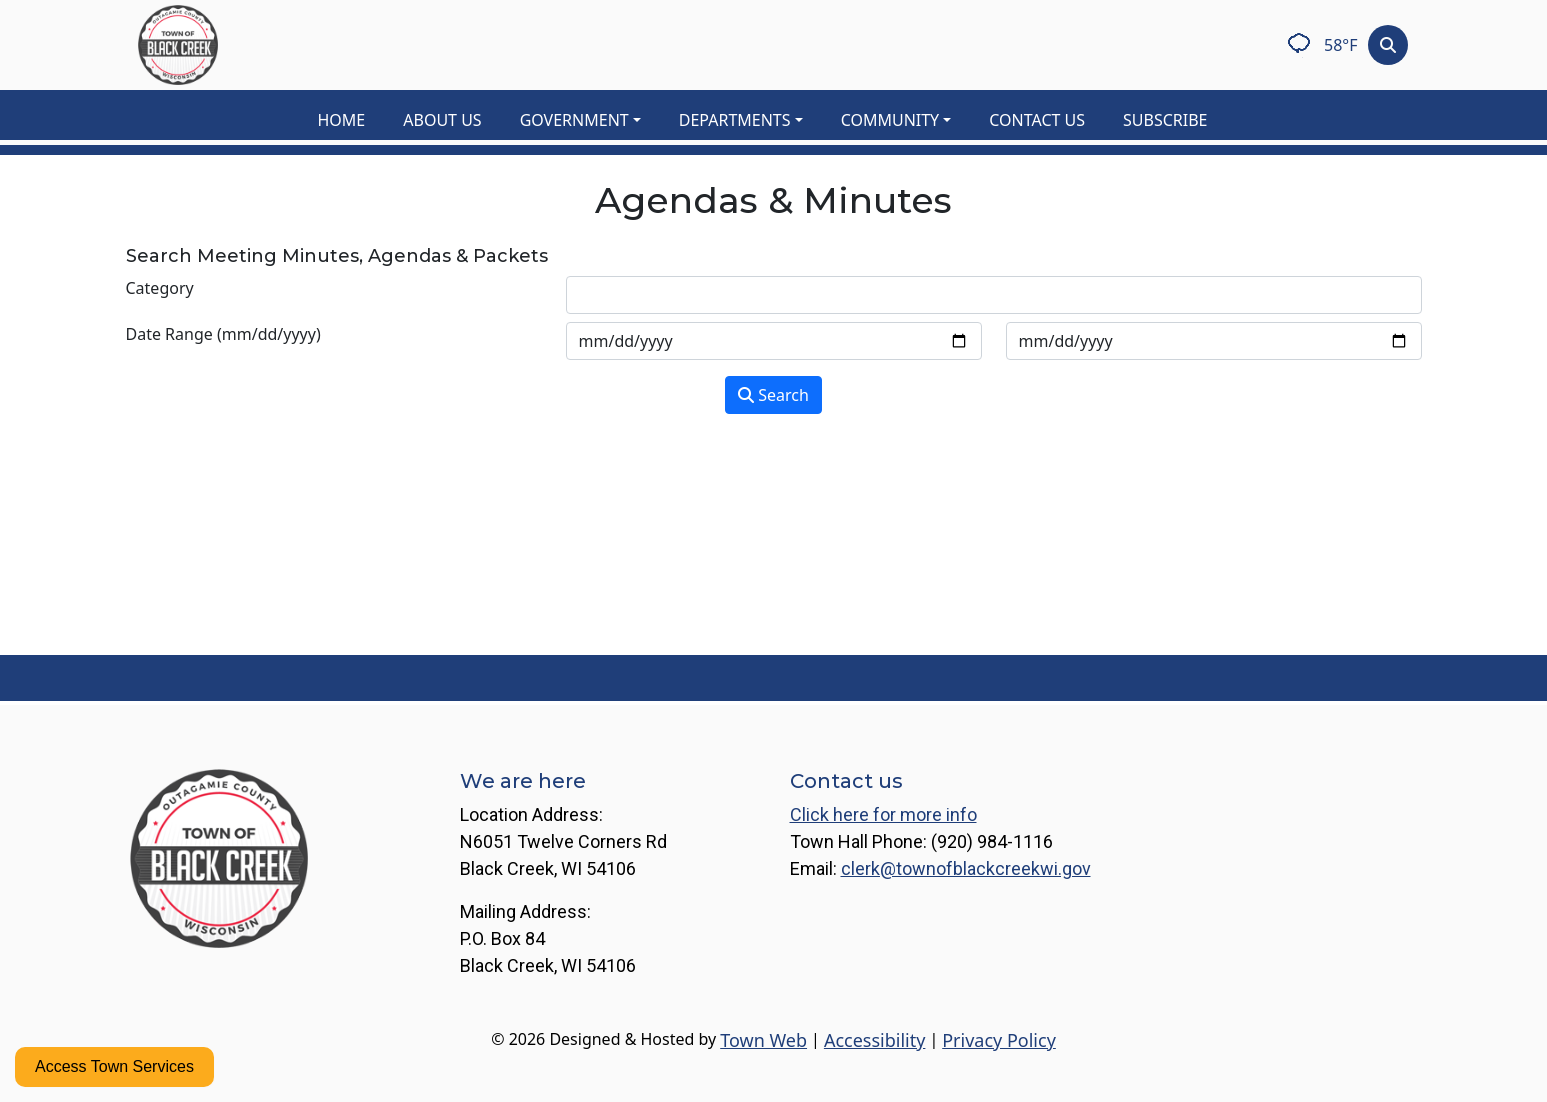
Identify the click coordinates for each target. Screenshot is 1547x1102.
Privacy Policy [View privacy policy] (999, 1040)
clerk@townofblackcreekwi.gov (966, 868)
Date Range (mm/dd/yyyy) (223, 334)
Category (160, 288)
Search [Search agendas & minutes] (773, 395)
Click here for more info (883, 814)
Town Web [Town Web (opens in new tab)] (763, 1040)
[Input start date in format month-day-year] (774, 341)
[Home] (178, 45)
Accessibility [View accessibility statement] (875, 1040)
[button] (591, 120)
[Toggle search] (1388, 45)
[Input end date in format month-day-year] (1214, 341)
